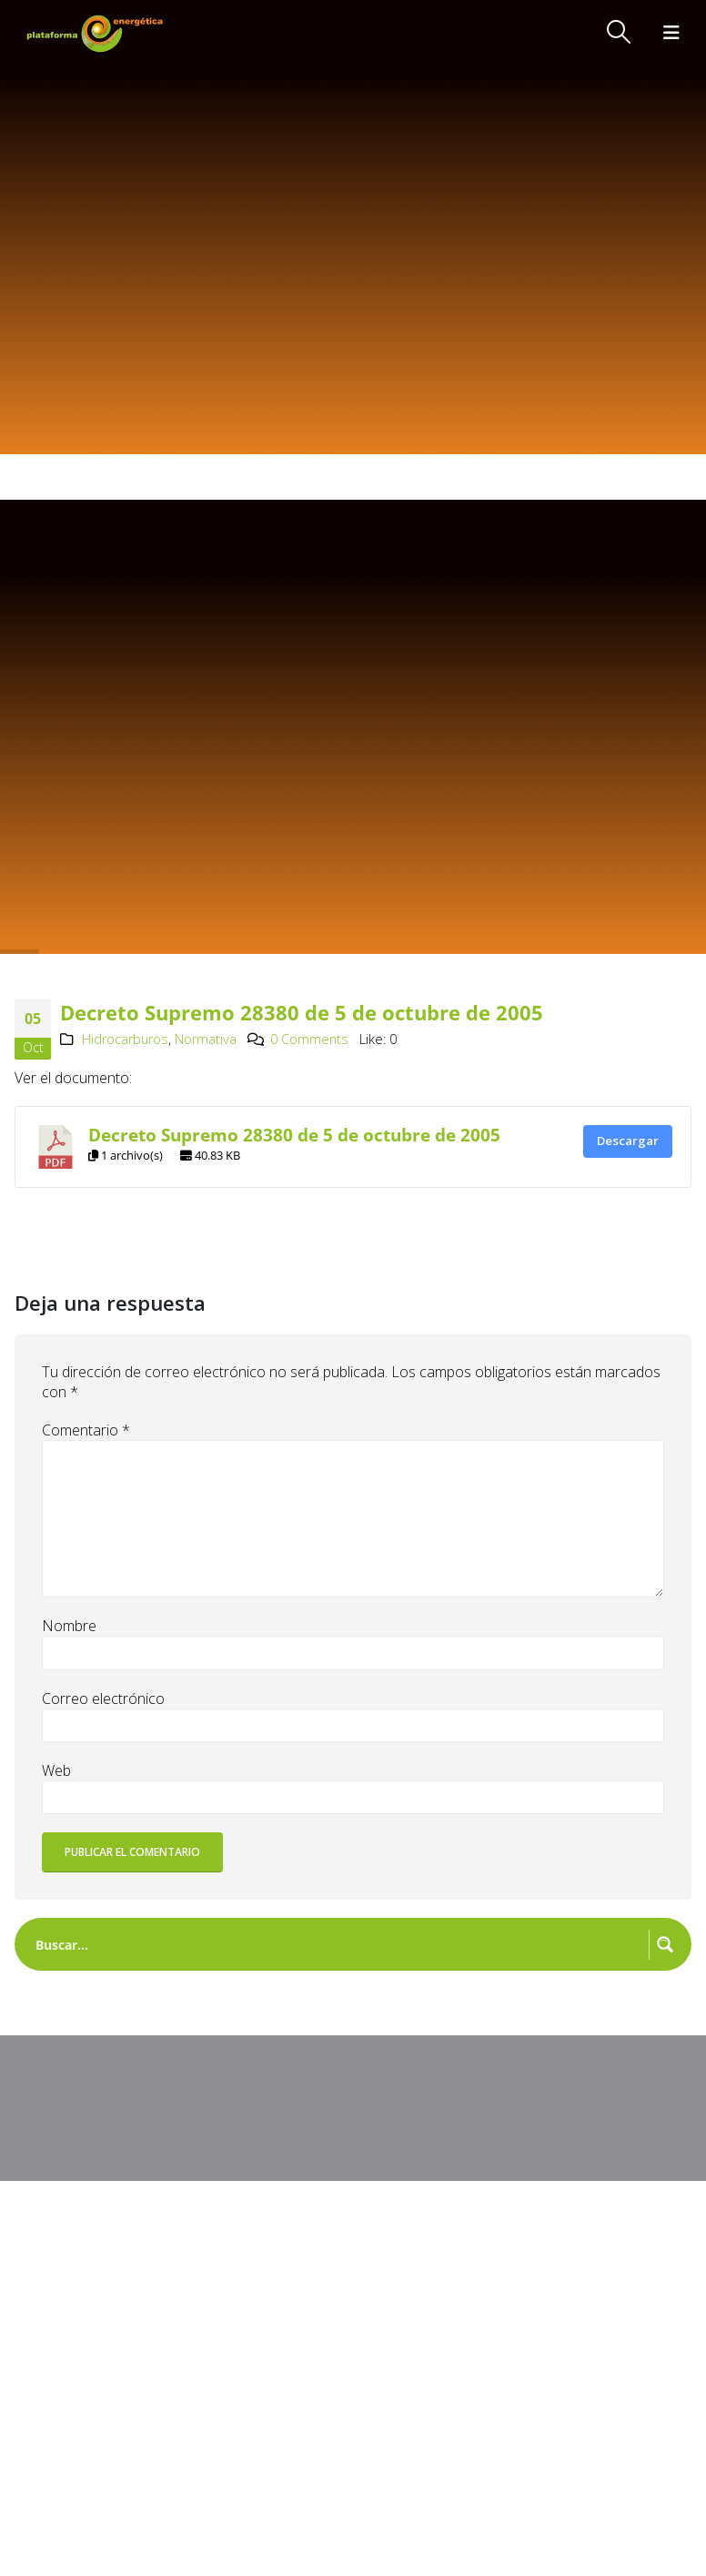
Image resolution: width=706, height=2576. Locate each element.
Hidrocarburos (125, 1039)
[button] (619, 32)
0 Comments (309, 1039)
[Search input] (338, 1944)
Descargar (628, 1140)
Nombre (69, 1626)
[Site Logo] (96, 33)
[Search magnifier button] (665, 1944)
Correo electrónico (103, 1699)
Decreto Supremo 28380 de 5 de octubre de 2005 (294, 1134)
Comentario (86, 1430)
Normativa (206, 1039)
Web (56, 1770)
